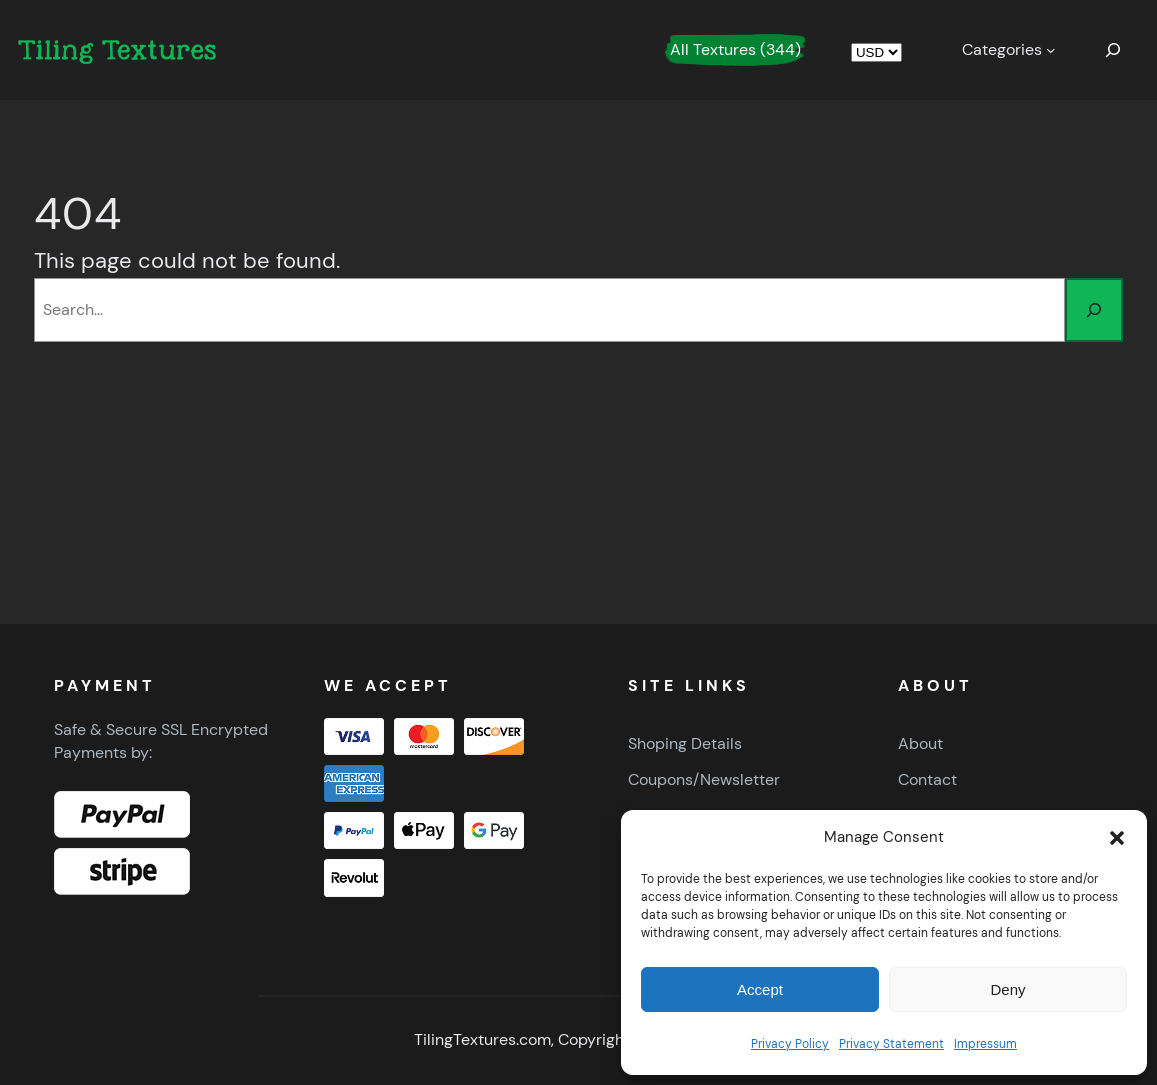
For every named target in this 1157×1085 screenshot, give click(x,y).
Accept (760, 989)
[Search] (1094, 310)
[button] (1117, 838)
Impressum (985, 1044)
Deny (1007, 989)
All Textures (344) (735, 49)
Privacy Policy (790, 1044)
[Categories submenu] (1009, 50)
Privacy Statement (891, 1044)
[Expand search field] (1113, 50)
